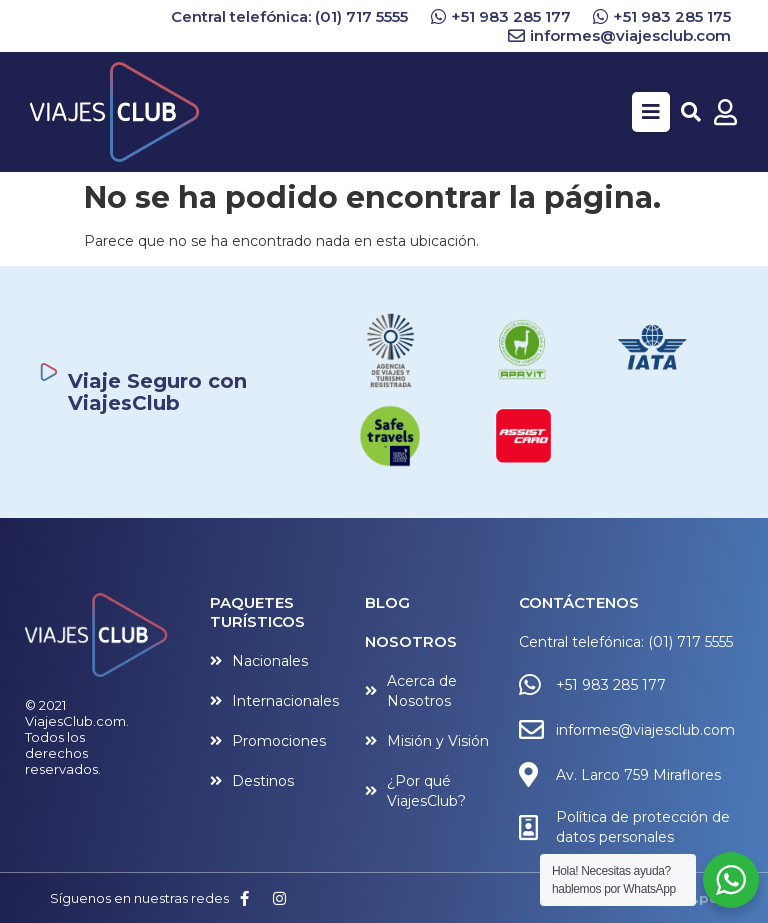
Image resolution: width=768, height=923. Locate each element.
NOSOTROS (411, 641)
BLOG (387, 602)
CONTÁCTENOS (579, 602)
